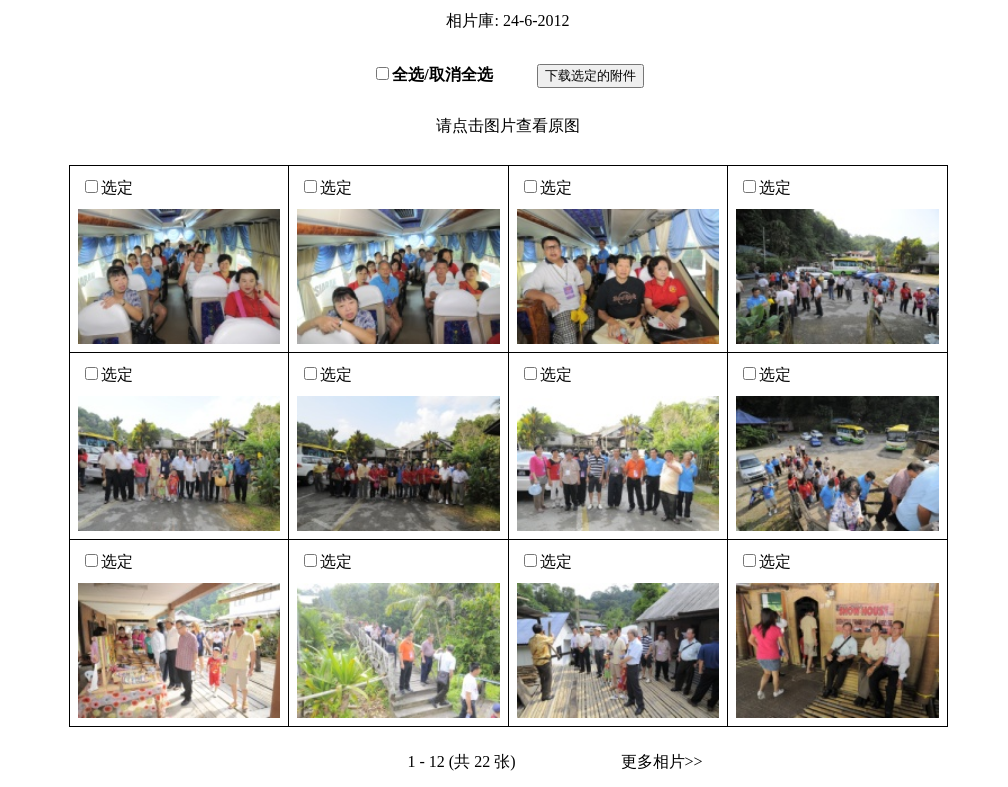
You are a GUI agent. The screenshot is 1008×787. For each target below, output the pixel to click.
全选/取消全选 (442, 74)
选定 (117, 187)
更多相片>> (662, 761)
